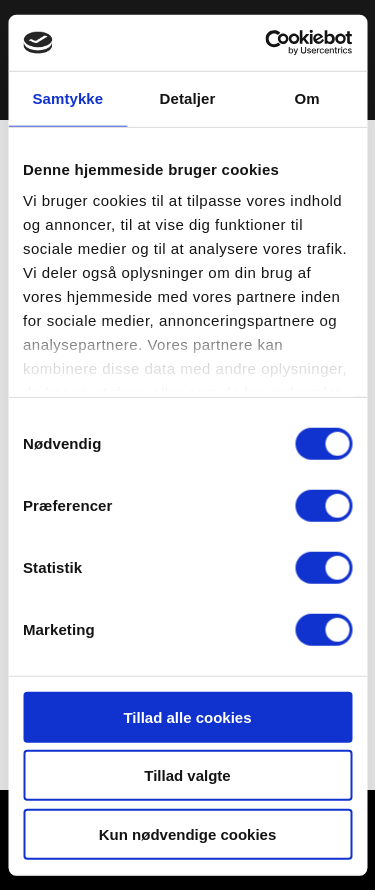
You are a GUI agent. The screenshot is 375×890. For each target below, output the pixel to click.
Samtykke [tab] (67, 97)
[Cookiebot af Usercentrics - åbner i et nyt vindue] (267, 43)
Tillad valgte (187, 775)
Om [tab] (307, 97)
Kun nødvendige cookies (188, 833)
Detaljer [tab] (188, 97)
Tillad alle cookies (187, 716)
